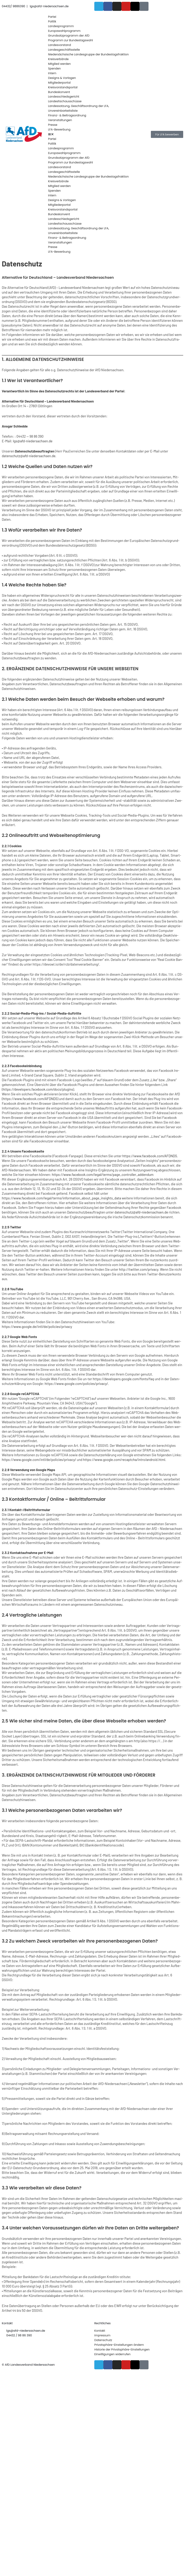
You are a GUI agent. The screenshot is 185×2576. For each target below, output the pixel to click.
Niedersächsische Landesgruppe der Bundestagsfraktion (91, 59)
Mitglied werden (60, 69)
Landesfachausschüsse (66, 111)
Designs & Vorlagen (63, 85)
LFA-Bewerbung (60, 142)
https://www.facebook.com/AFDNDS (30, 1193)
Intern (52, 80)
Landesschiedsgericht (65, 106)
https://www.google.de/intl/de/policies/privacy (37, 1444)
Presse (53, 137)
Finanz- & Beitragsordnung (68, 127)
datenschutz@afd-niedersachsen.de (28, 496)
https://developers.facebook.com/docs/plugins (38, 1182)
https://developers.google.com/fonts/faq (123, 1502)
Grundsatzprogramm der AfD (70, 38)
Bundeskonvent (60, 100)
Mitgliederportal (60, 90)
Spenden (55, 74)
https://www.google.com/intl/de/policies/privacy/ (39, 1591)
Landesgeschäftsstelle (65, 53)
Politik (52, 22)
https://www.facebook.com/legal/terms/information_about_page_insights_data (61, 1303)
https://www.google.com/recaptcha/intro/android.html (124, 1591)
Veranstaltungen (61, 132)
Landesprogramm (62, 27)
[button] (92, 147)
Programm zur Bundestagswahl (72, 43)
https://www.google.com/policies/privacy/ (76, 1507)
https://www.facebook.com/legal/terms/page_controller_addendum (103, 1277)
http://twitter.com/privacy (138, 1381)
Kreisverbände (59, 64)
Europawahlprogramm (65, 33)
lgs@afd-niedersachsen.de (33, 480)
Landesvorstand (60, 48)
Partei (52, 17)
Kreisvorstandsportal (64, 95)
